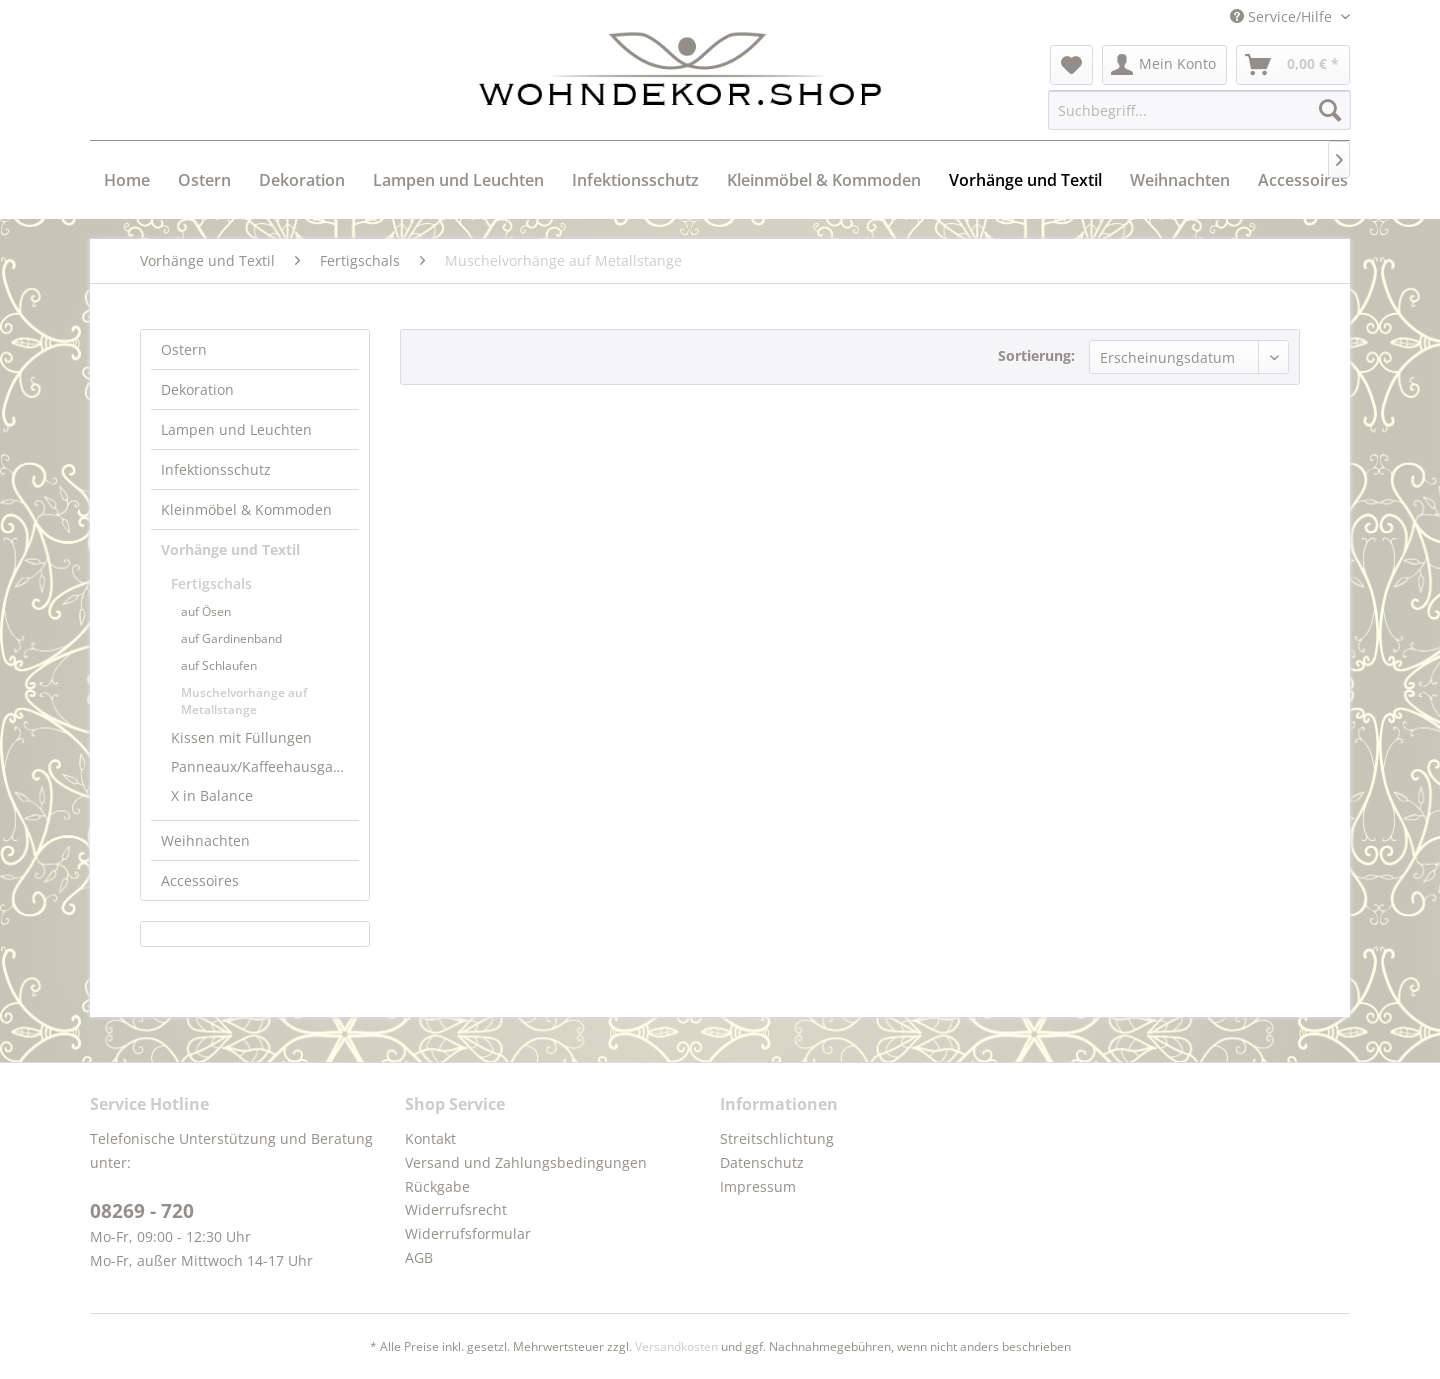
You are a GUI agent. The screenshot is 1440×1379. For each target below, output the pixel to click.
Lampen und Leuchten (236, 429)
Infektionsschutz (216, 469)
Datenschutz (762, 1162)
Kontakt (430, 1138)
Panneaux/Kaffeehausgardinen (265, 766)
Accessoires (200, 880)
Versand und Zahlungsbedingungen (526, 1162)
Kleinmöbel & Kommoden (246, 509)
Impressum (758, 1186)
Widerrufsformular (468, 1233)
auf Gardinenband (231, 638)
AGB (419, 1257)
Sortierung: (1036, 355)
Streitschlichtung (777, 1138)
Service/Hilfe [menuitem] (1283, 16)
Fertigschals (211, 583)
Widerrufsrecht (456, 1209)
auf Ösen (206, 611)
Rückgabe (437, 1186)
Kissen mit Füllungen (241, 737)
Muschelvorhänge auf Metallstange (244, 701)
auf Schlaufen (219, 665)
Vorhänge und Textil (230, 549)
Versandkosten (676, 1346)
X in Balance (212, 795)
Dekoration (197, 389)
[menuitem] (1071, 65)
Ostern (184, 349)
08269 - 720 (142, 1211)
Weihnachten (205, 840)
